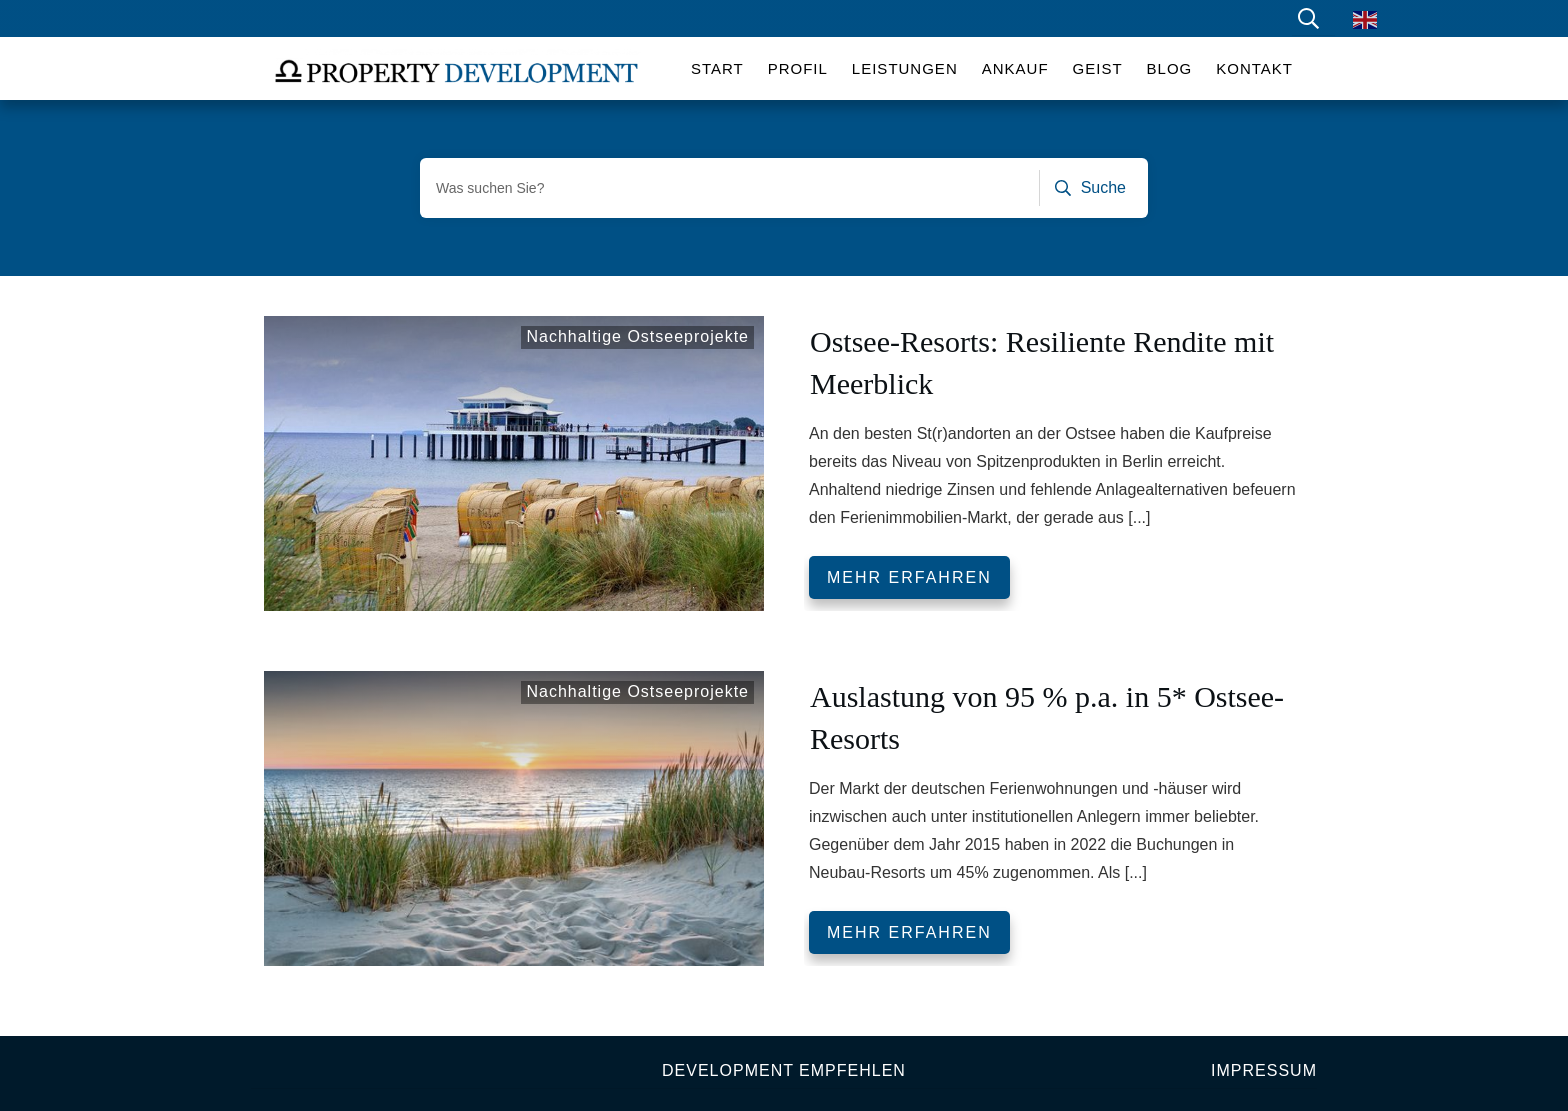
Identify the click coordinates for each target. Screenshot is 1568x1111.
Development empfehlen (784, 1070)
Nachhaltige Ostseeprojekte (637, 336)
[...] (1139, 517)
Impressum (1264, 1070)
